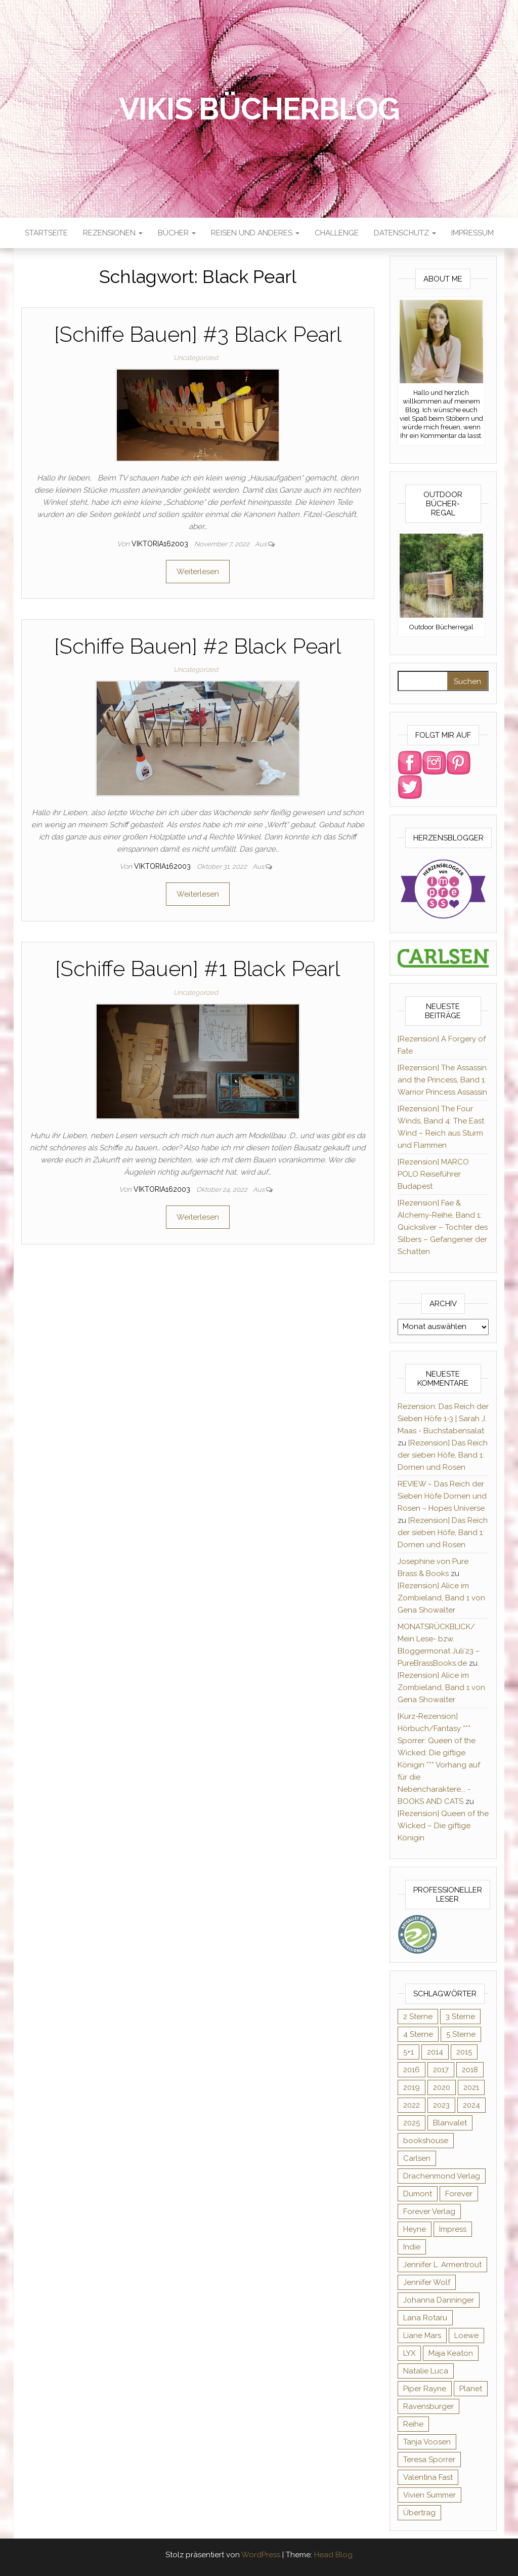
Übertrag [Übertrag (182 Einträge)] (419, 2512)
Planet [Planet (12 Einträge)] (470, 2388)
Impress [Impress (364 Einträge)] (452, 2229)
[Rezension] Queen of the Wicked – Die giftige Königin (443, 1825)
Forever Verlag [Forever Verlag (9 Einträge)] (429, 2211)
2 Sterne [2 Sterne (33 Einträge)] (418, 2016)
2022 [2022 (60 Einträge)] (411, 2105)
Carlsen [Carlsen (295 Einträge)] (416, 2158)
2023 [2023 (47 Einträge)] (441, 2105)
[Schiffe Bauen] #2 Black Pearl (197, 646)
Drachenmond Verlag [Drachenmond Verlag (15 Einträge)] (441, 2176)
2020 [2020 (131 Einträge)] (441, 2087)
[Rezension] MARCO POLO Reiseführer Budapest (433, 1174)
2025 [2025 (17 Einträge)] (411, 2122)
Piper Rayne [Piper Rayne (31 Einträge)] (424, 2388)
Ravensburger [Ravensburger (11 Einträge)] (428, 2406)
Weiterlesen (198, 571)
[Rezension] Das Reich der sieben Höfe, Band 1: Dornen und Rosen (443, 1455)
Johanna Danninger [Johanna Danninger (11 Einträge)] (438, 2300)
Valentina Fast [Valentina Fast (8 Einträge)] (428, 2477)
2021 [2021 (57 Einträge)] (471, 2087)
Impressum (472, 232)
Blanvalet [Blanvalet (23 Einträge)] (450, 2122)
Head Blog (333, 2554)
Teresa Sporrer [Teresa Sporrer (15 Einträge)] (429, 2459)
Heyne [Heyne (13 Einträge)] (414, 2229)
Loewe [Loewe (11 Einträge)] (466, 2335)
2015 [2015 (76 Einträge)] (464, 2052)
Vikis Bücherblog (259, 109)
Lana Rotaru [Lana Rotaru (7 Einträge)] (425, 2317)
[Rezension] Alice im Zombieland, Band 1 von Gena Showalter (441, 1598)
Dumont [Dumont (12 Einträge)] (417, 2193)
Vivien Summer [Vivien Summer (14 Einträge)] (429, 2495)
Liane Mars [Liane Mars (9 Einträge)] (422, 2335)
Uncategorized (196, 357)
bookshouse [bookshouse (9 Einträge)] (425, 2140)
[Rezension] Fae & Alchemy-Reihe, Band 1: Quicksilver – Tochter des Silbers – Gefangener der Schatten (443, 1227)
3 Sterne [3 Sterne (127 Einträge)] (460, 2016)
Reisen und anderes (255, 232)
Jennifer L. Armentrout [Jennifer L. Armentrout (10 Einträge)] (442, 2264)
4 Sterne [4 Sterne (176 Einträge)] (418, 2034)
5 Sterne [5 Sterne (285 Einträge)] (461, 2034)
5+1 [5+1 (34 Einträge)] (408, 2052)
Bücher (177, 232)
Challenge (337, 232)
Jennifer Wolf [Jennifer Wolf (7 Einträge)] (426, 2282)
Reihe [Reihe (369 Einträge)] (413, 2424)
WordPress (260, 2554)
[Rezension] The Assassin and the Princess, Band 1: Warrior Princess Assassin (442, 1080)
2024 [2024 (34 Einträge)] (471, 2105)
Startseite (46, 232)
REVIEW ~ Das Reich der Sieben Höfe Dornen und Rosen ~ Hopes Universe (442, 1496)
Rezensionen (113, 232)
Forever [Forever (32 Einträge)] (458, 2193)
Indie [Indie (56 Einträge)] (411, 2246)
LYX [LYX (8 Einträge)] (409, 2353)
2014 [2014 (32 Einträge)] (435, 2052)
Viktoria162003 (161, 544)
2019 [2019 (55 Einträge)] (411, 2087)
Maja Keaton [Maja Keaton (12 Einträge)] (450, 2353)
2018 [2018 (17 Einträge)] (470, 2069)
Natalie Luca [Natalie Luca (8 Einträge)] (425, 2371)
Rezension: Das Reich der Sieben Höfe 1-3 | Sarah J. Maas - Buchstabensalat (443, 1418)
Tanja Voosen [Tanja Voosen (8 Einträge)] (427, 2441)
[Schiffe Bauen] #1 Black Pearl (197, 968)
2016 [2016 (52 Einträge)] (411, 2069)
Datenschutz (405, 232)
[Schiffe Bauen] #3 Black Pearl (197, 334)
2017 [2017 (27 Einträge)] (441, 2069)
